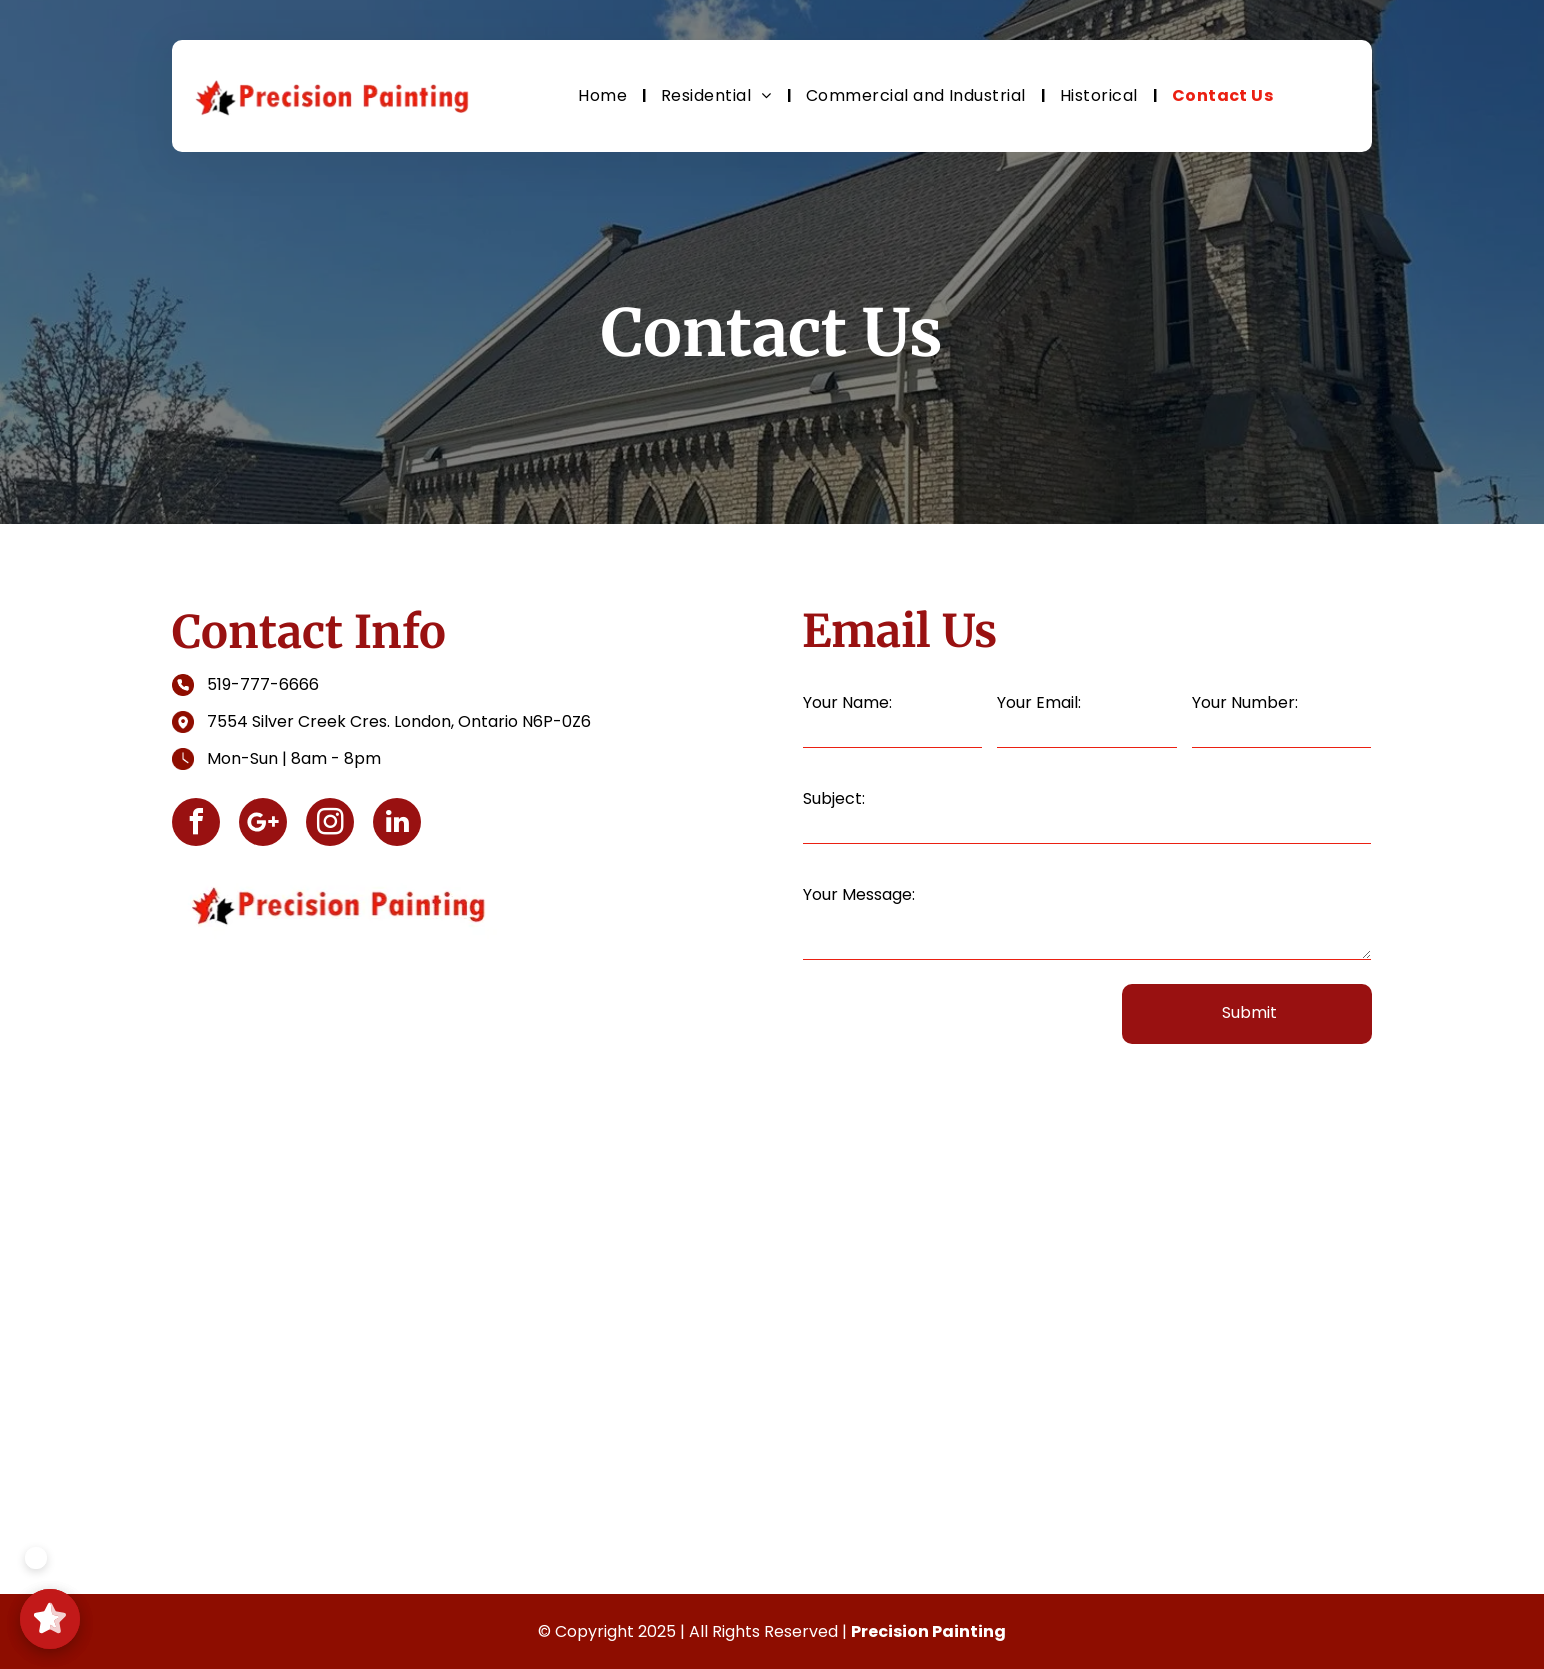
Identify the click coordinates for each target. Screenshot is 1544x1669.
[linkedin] (397, 824)
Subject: (834, 798)
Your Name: (847, 702)
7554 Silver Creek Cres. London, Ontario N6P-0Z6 (399, 721)
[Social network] (263, 824)
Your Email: (1039, 702)
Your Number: (1245, 702)
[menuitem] (604, 95)
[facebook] (196, 824)
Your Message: (859, 894)
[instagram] (330, 824)
